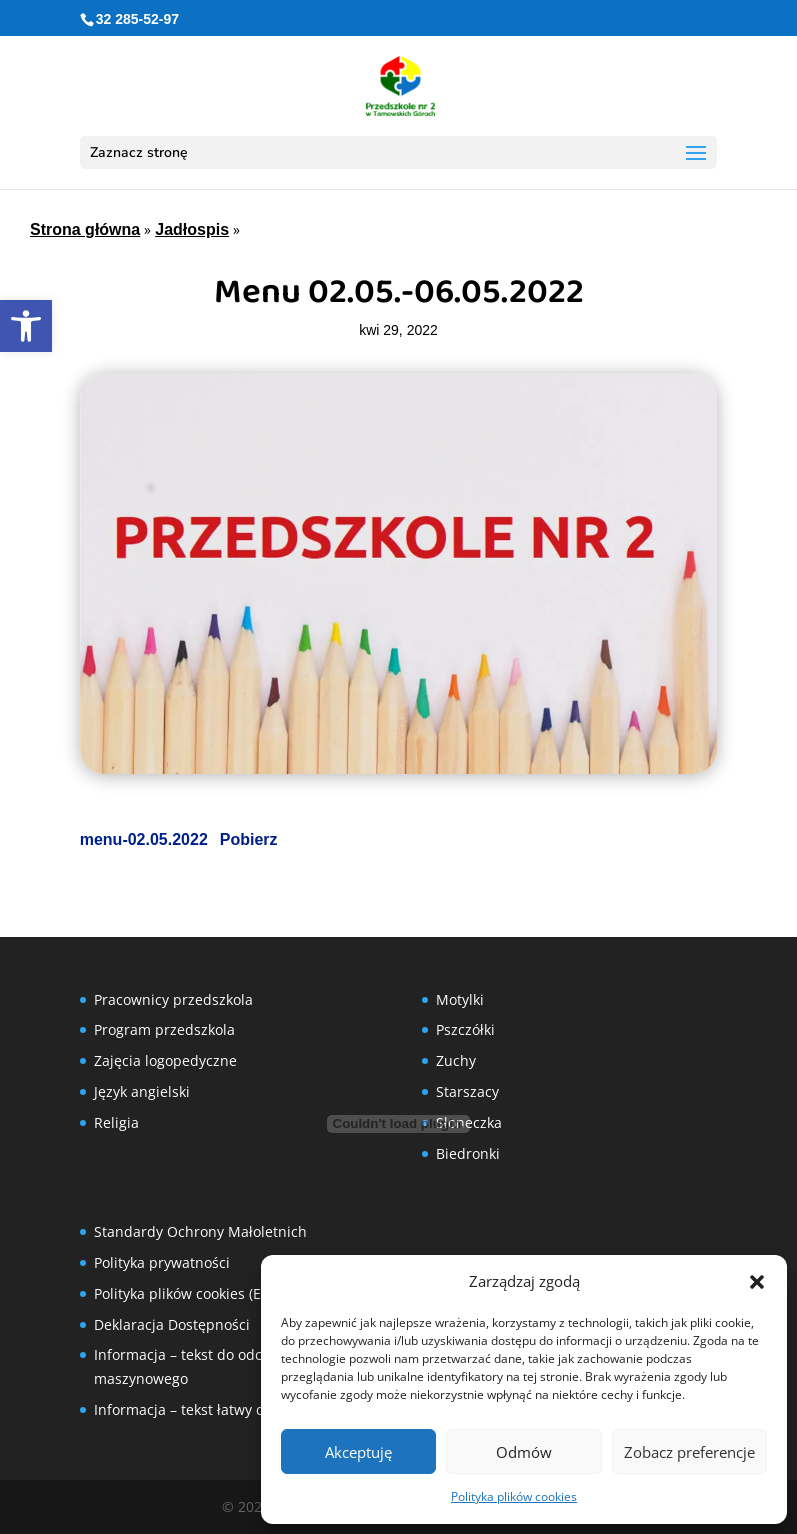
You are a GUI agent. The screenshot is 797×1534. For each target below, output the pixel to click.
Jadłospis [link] (192, 229)
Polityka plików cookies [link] (514, 1496)
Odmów (524, 1452)
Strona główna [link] (85, 229)
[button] (757, 1282)
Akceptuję (358, 1452)
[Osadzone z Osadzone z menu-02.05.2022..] (399, 1124)
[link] (26, 326)
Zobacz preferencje (689, 1452)
